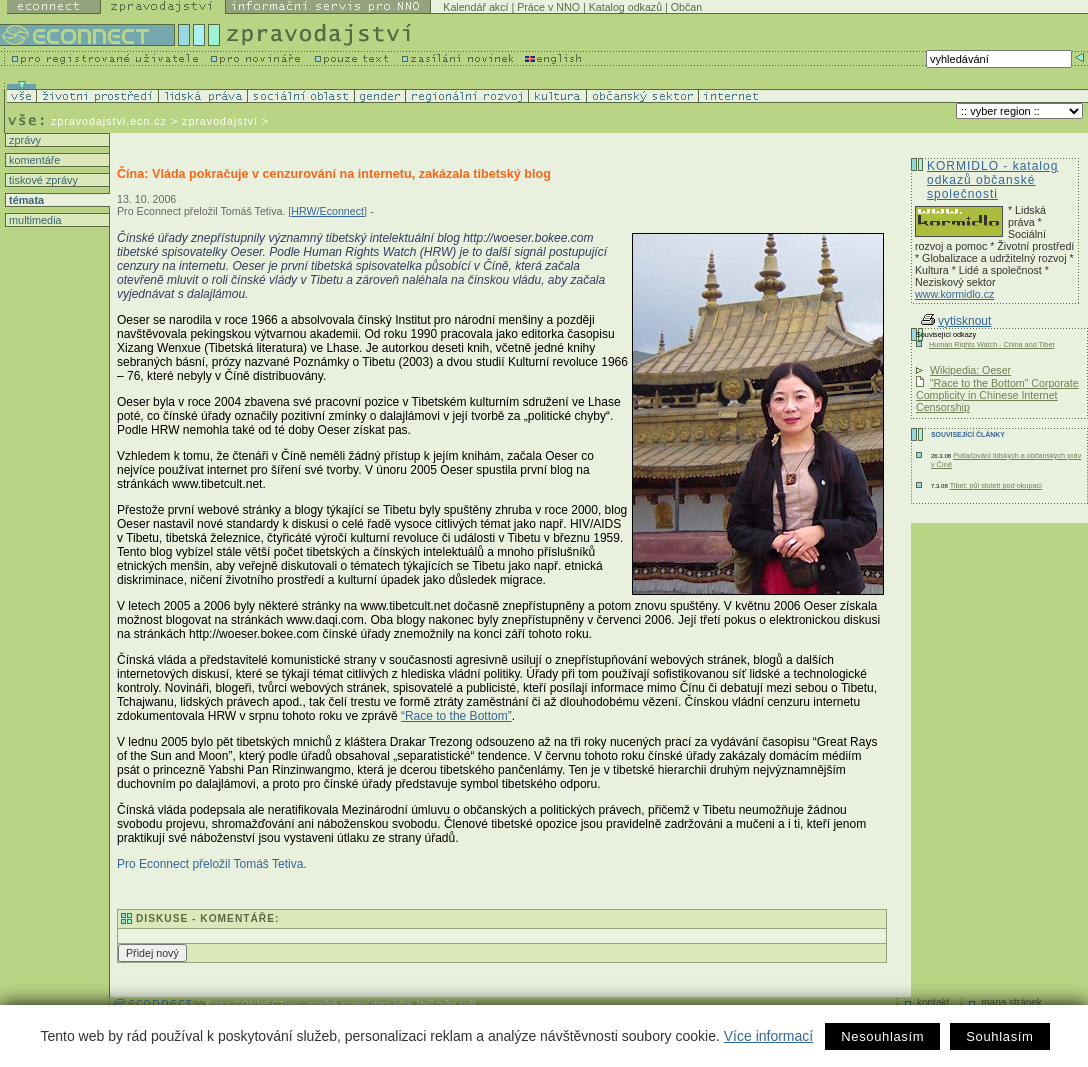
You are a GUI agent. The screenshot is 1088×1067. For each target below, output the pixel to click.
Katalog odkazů (625, 7)
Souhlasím (999, 1036)
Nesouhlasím (882, 1036)
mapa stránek (1011, 1002)
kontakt (933, 1002)
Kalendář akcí (475, 7)
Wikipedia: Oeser (970, 370)
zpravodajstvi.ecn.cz (109, 121)
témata (25, 200)
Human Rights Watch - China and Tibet (991, 344)
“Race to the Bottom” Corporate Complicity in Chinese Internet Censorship (997, 395)
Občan (686, 7)
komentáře (33, 160)
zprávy (23, 140)
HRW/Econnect (327, 211)
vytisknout (956, 321)
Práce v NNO (548, 7)
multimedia (34, 220)
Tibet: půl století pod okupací (996, 485)
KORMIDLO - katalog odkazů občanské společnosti (992, 180)
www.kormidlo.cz (954, 294)
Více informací (768, 1036)
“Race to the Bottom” (456, 716)
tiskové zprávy (42, 180)
